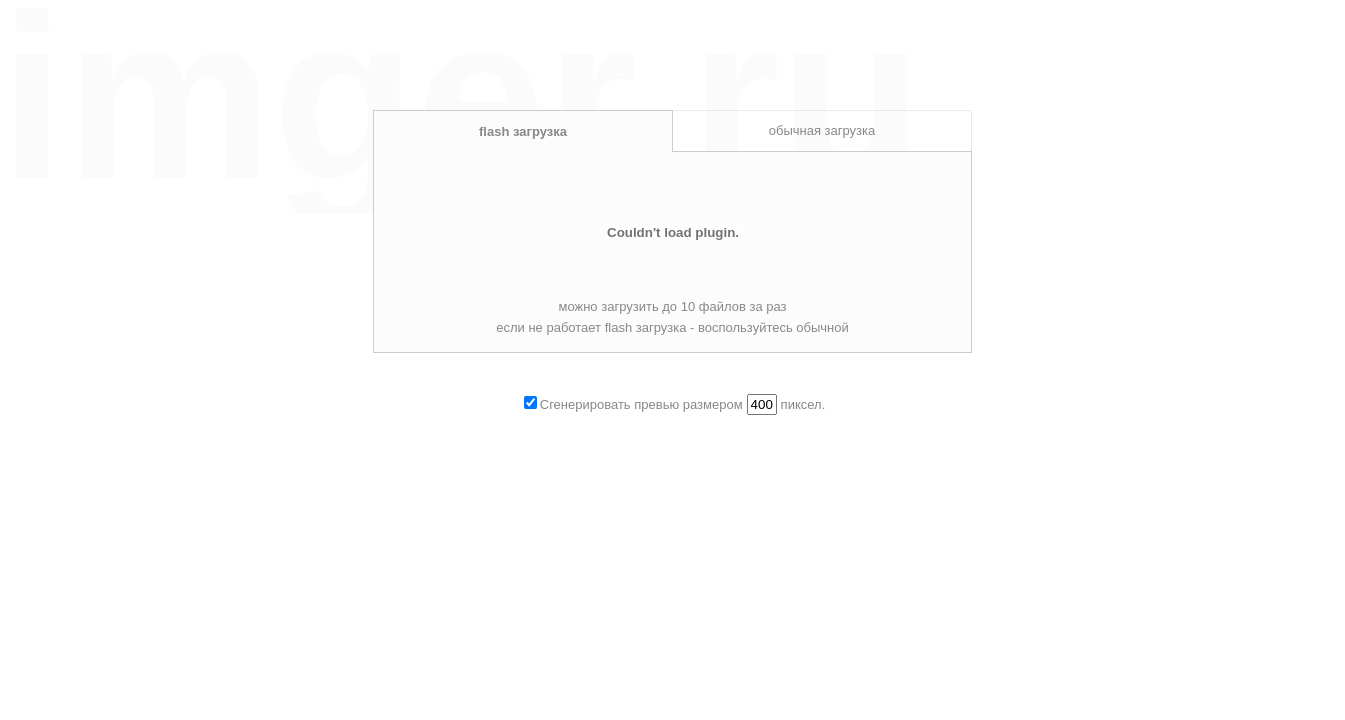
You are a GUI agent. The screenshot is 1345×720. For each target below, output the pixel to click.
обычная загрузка (822, 130)
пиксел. (803, 404)
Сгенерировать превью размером (641, 404)
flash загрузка (523, 131)
